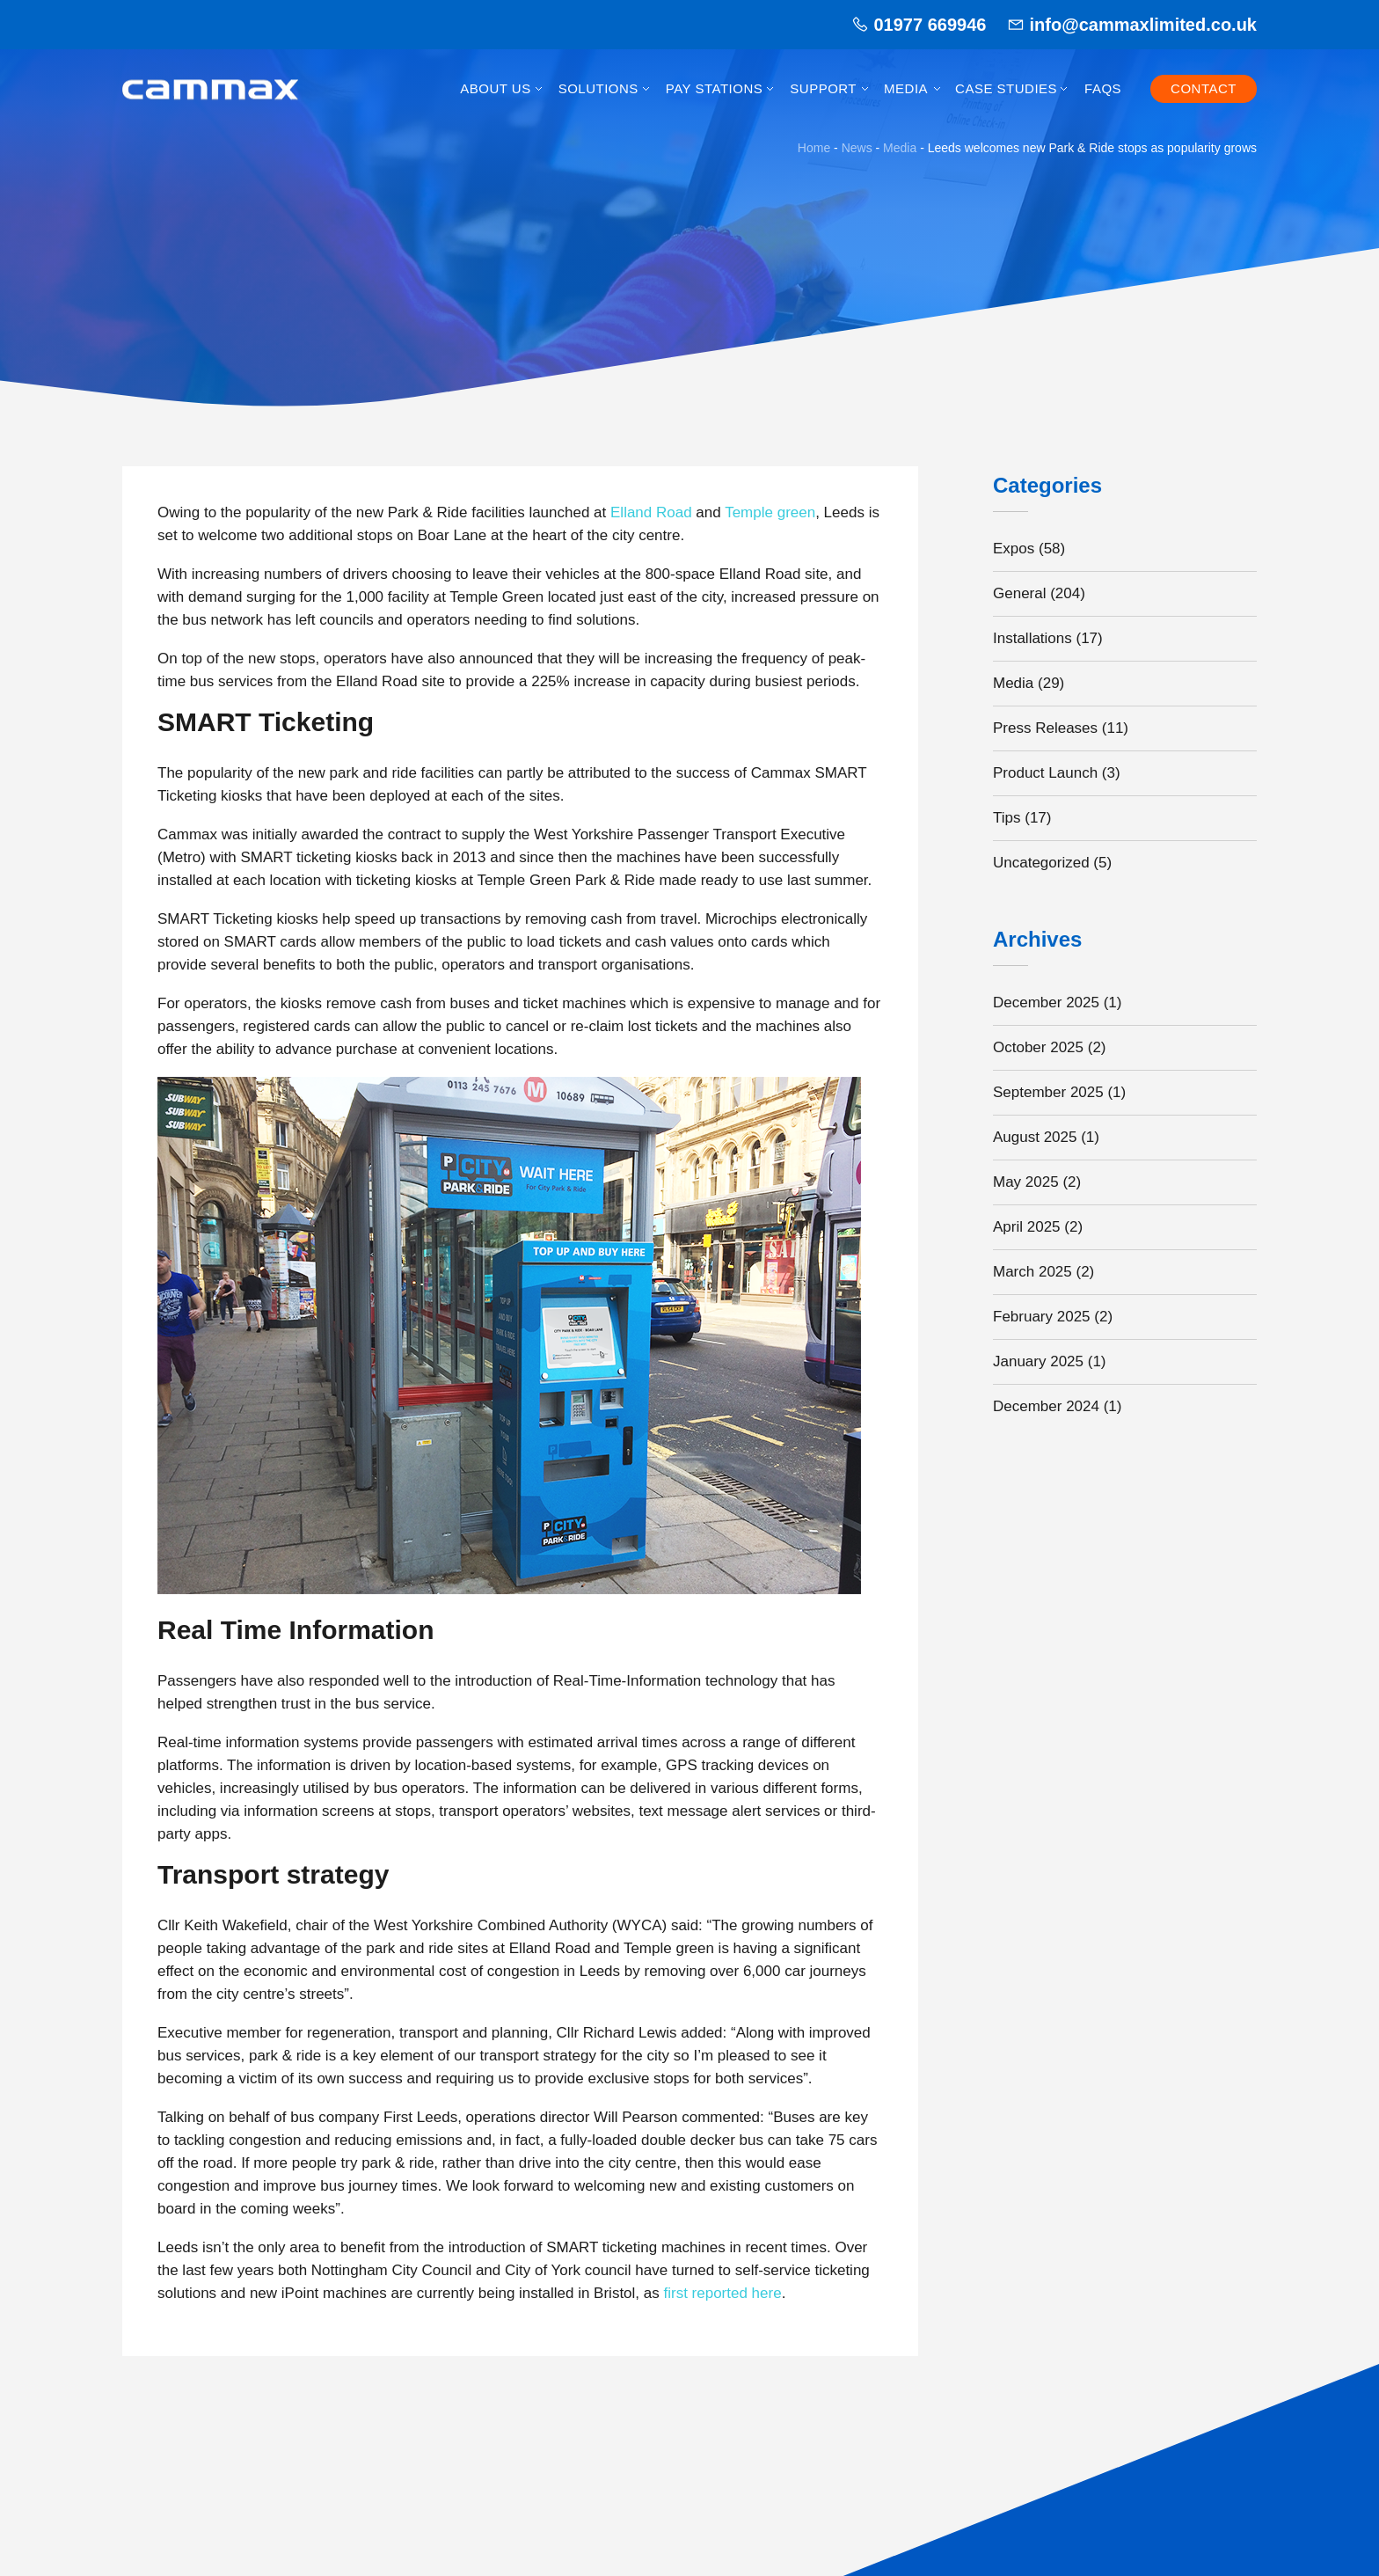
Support (823, 88)
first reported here (722, 2293)
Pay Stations (714, 88)
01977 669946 (929, 24)
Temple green (770, 512)
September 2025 (1048, 1092)
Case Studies (1006, 88)
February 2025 (1042, 1316)
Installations (1032, 638)
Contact (1204, 88)
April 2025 (1027, 1226)
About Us (495, 88)
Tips (1007, 817)
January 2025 (1038, 1361)
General (1019, 593)
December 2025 (1046, 1002)
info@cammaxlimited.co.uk (1143, 24)
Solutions (598, 88)
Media (906, 88)
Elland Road (651, 512)
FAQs (1102, 88)
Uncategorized (1041, 862)
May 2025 (1026, 1182)
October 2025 (1038, 1047)
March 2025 (1032, 1271)
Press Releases (1045, 728)
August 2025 (1034, 1137)
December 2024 (1046, 1406)
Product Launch (1045, 773)
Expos (1013, 548)
